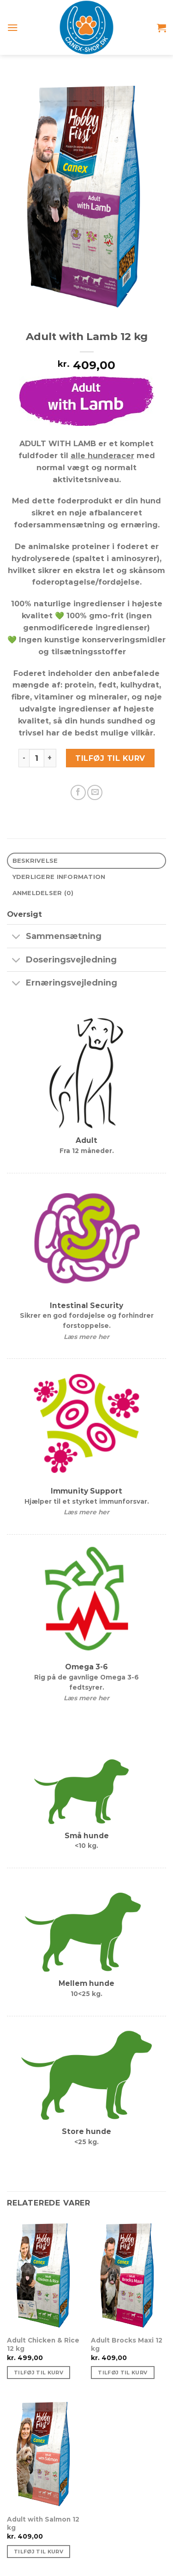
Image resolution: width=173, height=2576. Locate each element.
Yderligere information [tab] (59, 876)
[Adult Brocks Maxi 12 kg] (128, 2274)
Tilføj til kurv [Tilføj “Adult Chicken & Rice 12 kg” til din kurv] (38, 2372)
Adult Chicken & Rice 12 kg (43, 2344)
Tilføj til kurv (110, 758)
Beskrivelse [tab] (35, 860)
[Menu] (12, 27)
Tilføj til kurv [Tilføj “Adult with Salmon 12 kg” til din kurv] (38, 2551)
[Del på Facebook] (78, 792)
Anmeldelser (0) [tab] (43, 893)
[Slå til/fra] (16, 937)
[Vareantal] (36, 758)
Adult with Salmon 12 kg (43, 2523)
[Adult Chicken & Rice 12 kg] (44, 2274)
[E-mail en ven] (94, 792)
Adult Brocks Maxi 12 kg (126, 2344)
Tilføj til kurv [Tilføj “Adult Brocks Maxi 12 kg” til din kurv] (122, 2372)
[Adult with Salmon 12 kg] (44, 2453)
